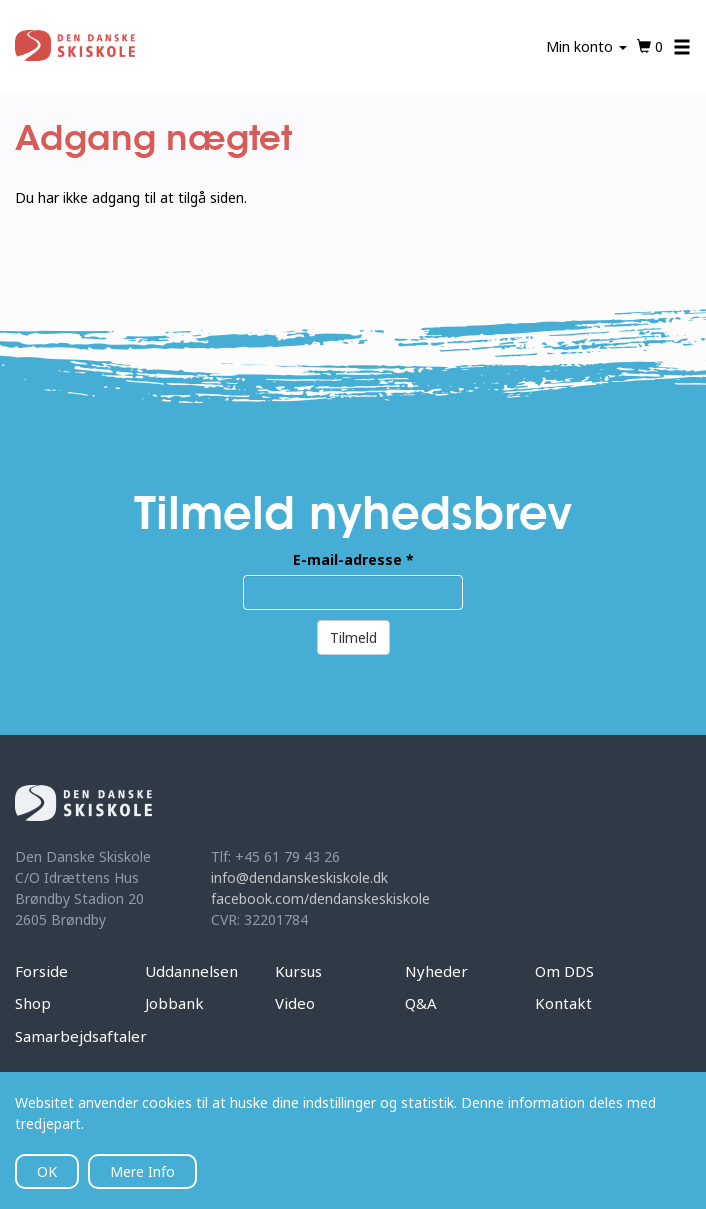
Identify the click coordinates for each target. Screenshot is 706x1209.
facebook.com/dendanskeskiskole (320, 898)
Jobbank (174, 1003)
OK (47, 1171)
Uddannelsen (191, 971)
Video (295, 1003)
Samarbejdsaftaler (81, 1036)
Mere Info (142, 1171)
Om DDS (564, 971)
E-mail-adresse (353, 559)
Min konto (586, 46)
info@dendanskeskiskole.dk (299, 877)
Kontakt (563, 1003)
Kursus (298, 971)
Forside (41, 971)
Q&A (421, 1003)
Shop (33, 1003)
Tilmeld (353, 637)
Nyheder (436, 971)
